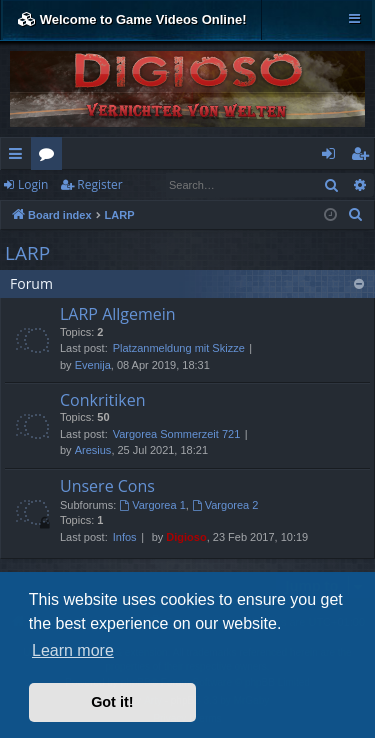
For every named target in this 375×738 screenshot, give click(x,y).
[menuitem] (356, 215)
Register (99, 184)
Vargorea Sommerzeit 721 (177, 434)
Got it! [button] (112, 702)
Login (33, 184)
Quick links (19, 157)
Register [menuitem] (364, 157)
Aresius (93, 450)
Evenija (93, 365)
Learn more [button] (73, 650)
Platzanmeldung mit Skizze (179, 348)
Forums (50, 157)
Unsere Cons (107, 486)
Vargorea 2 (225, 505)
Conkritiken (102, 400)
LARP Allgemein (118, 314)
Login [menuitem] (332, 157)
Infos (125, 537)
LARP (27, 253)
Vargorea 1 (152, 505)
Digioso (186, 537)
